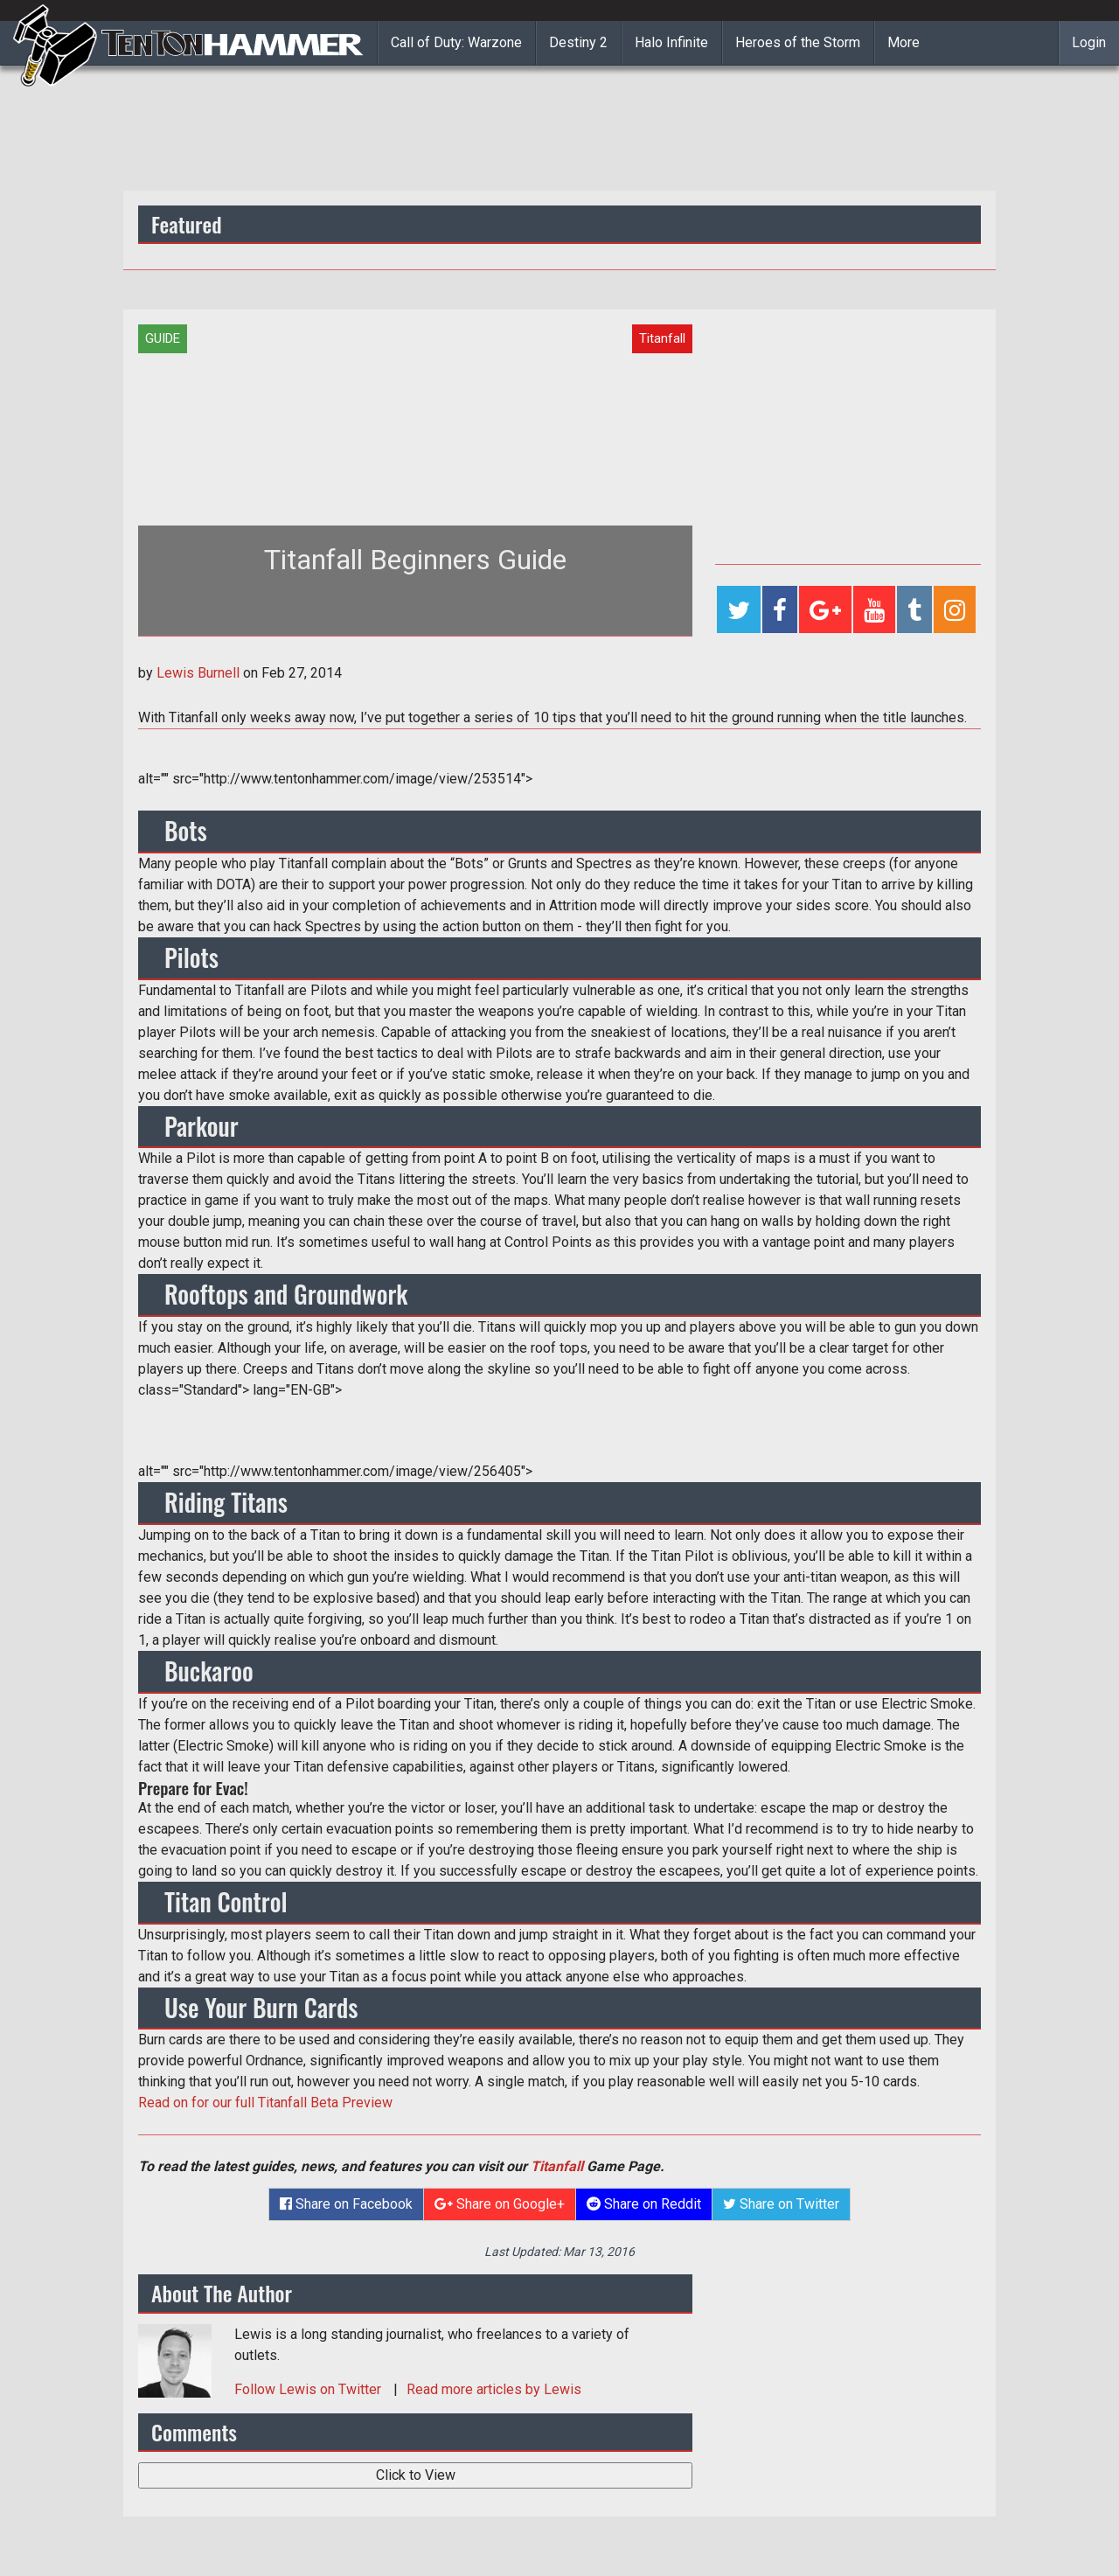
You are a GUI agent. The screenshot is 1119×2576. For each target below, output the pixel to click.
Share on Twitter (781, 2204)
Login (1089, 42)
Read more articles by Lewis (494, 2389)
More (903, 42)
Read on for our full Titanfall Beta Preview (265, 2102)
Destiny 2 (578, 42)
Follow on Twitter (309, 2389)
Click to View (415, 2475)
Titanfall (557, 2166)
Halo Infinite (671, 42)
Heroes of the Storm (797, 42)
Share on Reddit (644, 2204)
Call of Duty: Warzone (456, 42)
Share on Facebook (346, 2204)
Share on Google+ (499, 2204)
